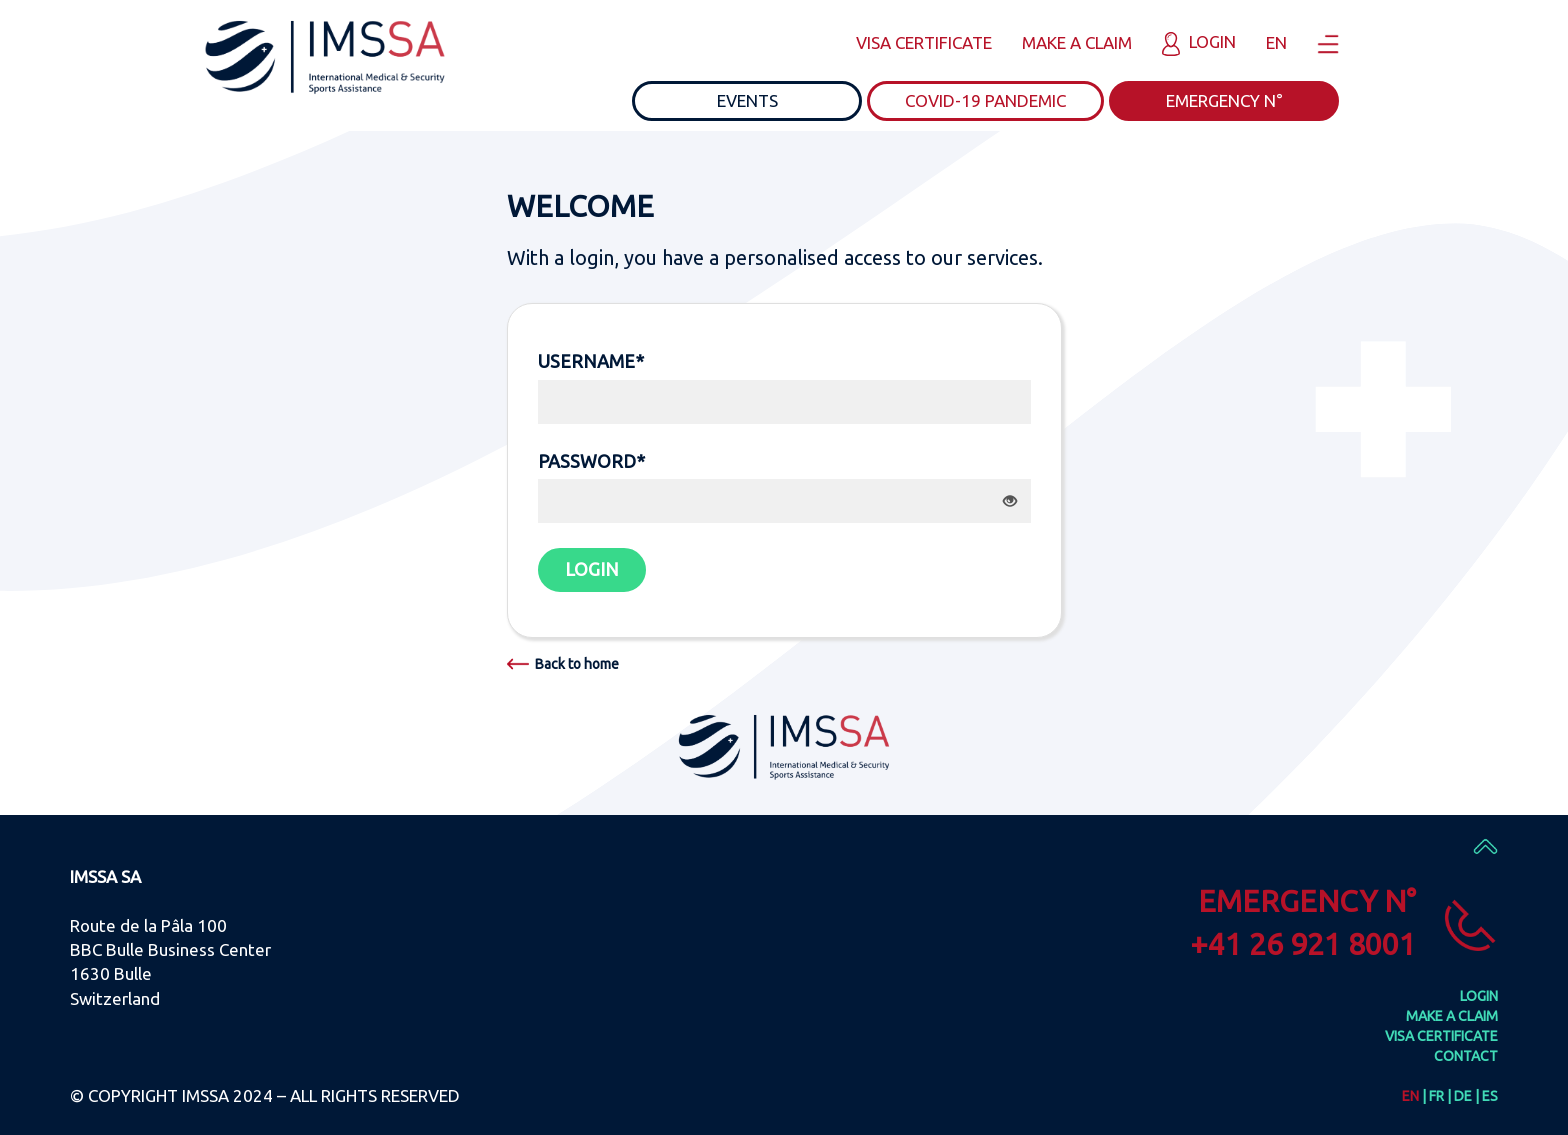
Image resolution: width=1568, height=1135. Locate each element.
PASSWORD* (591, 461)
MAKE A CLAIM (1077, 42)
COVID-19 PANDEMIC (985, 100)
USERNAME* (591, 361)
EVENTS (747, 100)
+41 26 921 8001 (1303, 944)
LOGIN (592, 569)
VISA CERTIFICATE (924, 42)
